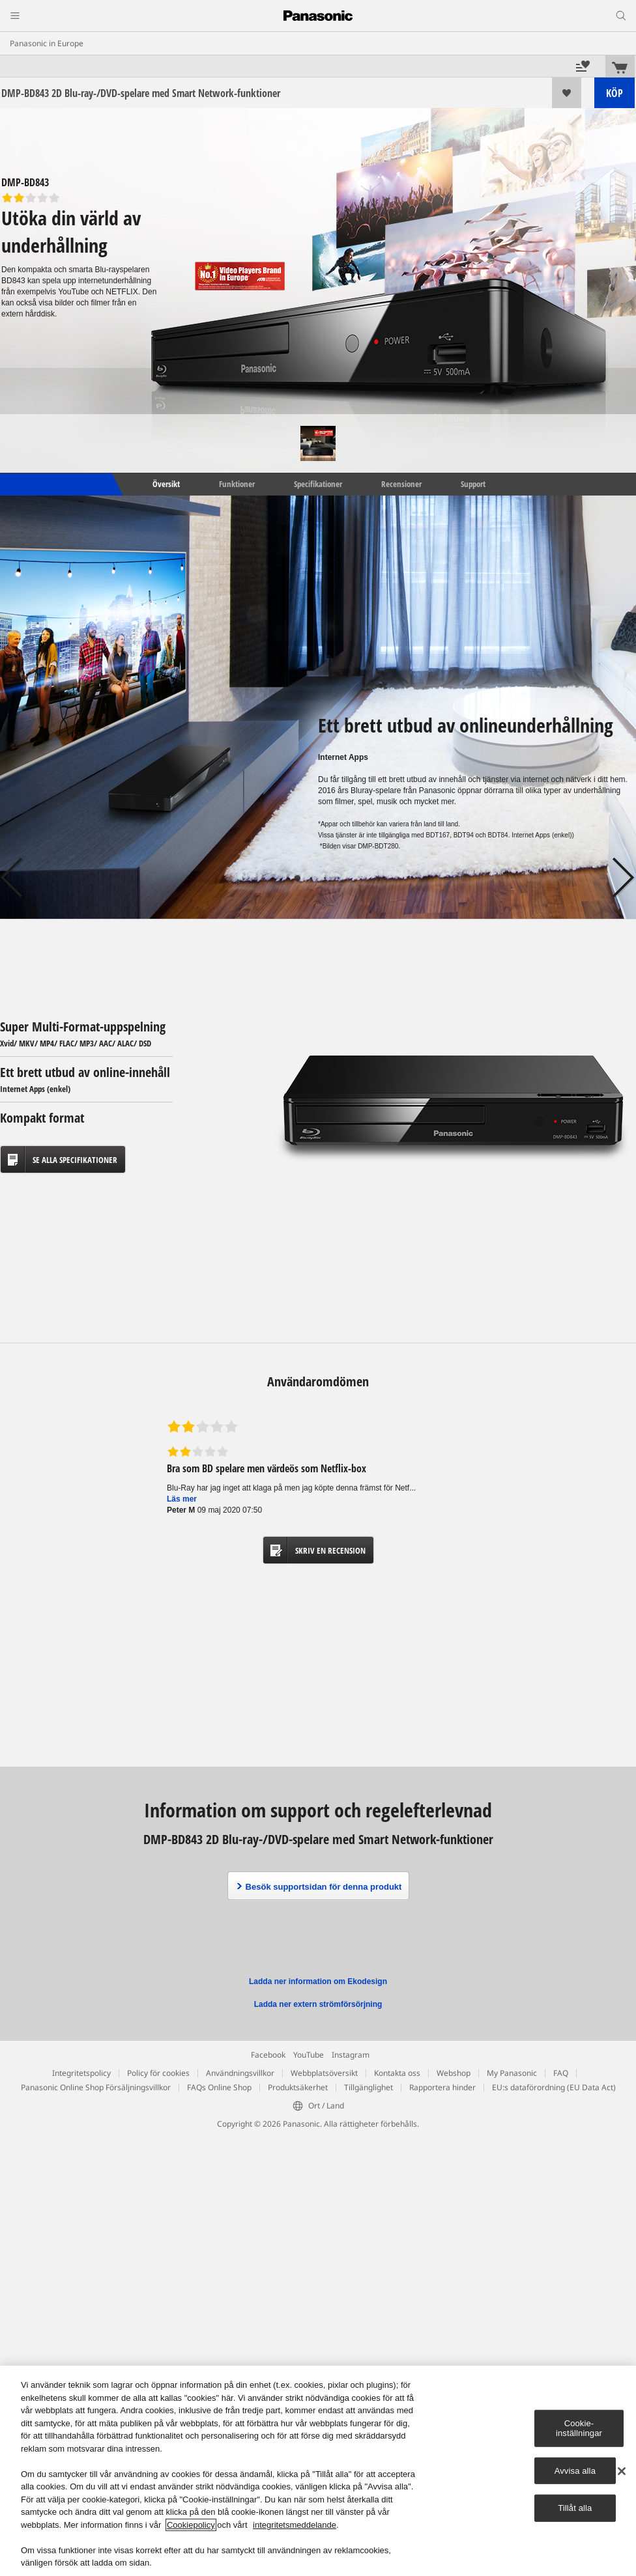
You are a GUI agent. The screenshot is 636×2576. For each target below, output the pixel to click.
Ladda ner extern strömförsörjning (318, 2004)
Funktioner (237, 484)
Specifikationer (318, 484)
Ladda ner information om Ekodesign (318, 1981)
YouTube (308, 2054)
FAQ (560, 2073)
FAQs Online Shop (219, 2087)
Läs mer (182, 1499)
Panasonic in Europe (46, 43)
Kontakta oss (397, 2073)
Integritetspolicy (81, 2073)
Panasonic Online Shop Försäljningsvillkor (96, 2087)
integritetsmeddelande (294, 2525)
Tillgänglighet (368, 2087)
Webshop (453, 2073)
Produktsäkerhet (298, 2087)
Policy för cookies (158, 2073)
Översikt (165, 484)
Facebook (268, 2054)
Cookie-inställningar (579, 2428)
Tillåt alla (575, 2508)
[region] (318, 2471)
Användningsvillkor (240, 2073)
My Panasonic (512, 2073)
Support (473, 484)
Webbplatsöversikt (324, 2073)
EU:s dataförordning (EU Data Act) (554, 2087)
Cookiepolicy (191, 2525)
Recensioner (401, 484)
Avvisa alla (575, 2471)
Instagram (350, 2054)
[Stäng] (621, 2471)
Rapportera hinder (442, 2087)
